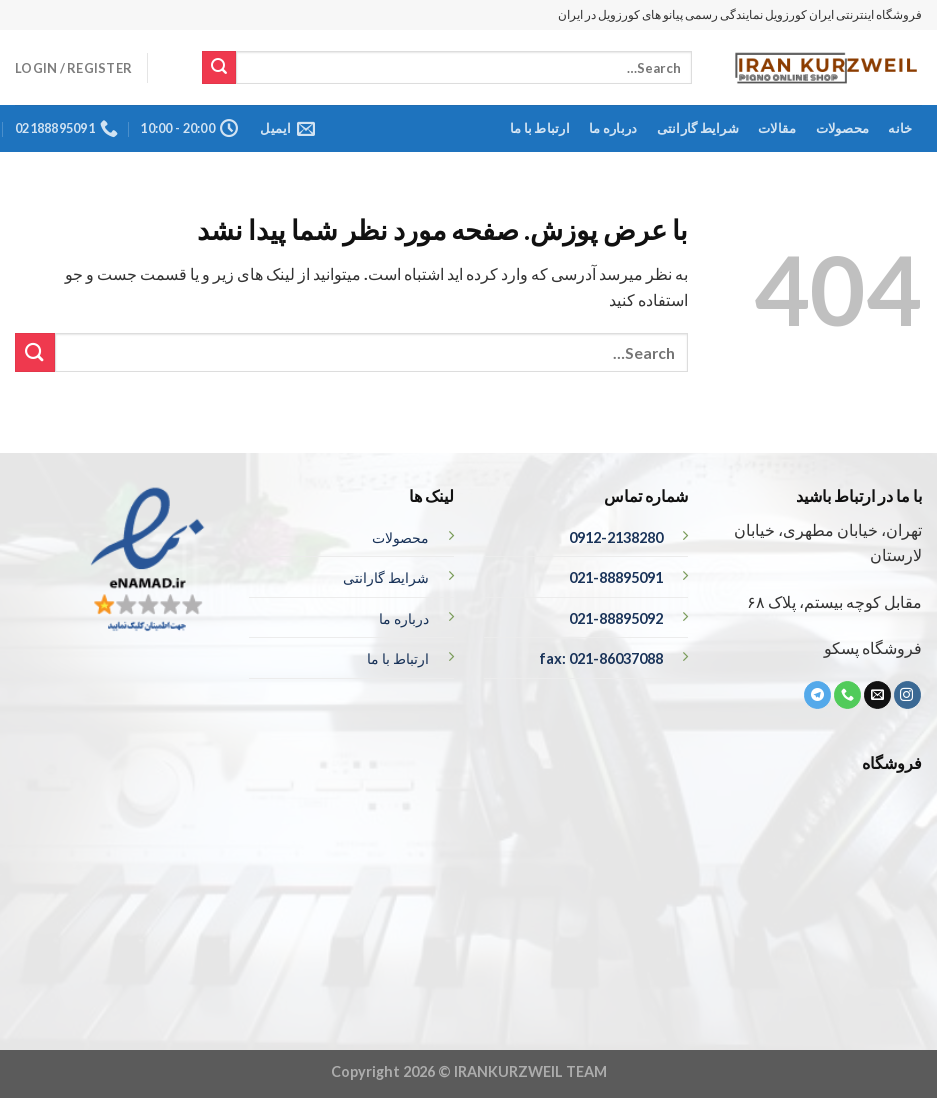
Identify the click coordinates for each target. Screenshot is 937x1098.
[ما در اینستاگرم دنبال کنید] (907, 695)
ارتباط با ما (540, 128)
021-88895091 (616, 577)
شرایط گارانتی (698, 128)
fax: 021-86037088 (601, 658)
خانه (900, 128)
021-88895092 (616, 618)
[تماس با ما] (847, 695)
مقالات (777, 128)
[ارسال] (219, 68)
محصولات (843, 128)
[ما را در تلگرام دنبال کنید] (817, 695)
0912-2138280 (616, 537)
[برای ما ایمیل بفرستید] (877, 695)
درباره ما (613, 128)
